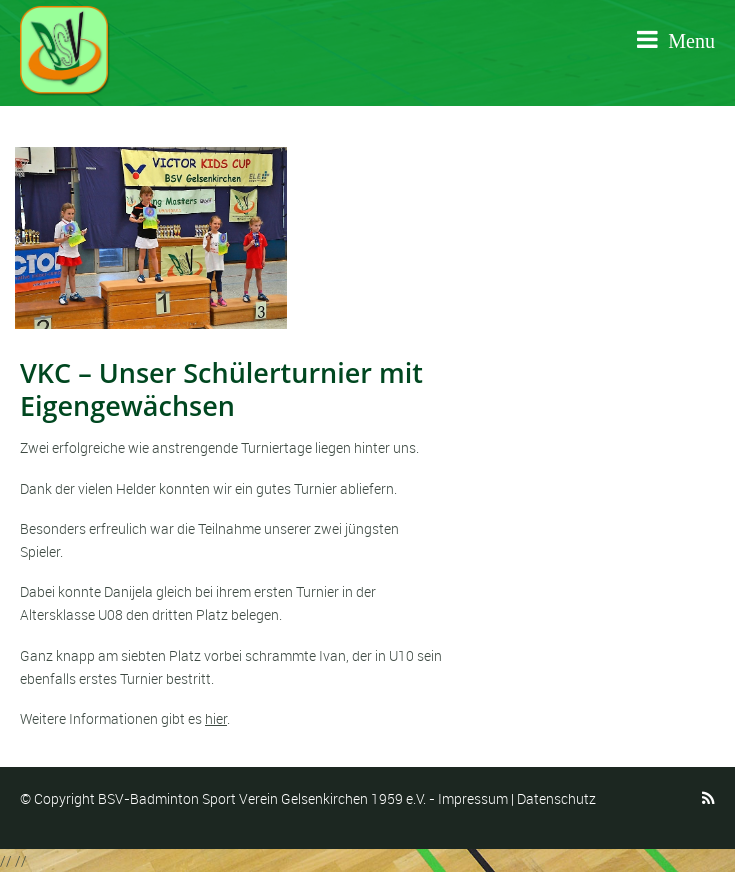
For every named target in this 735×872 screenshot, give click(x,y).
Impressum (473, 798)
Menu (676, 40)
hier (216, 718)
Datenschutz (556, 798)
